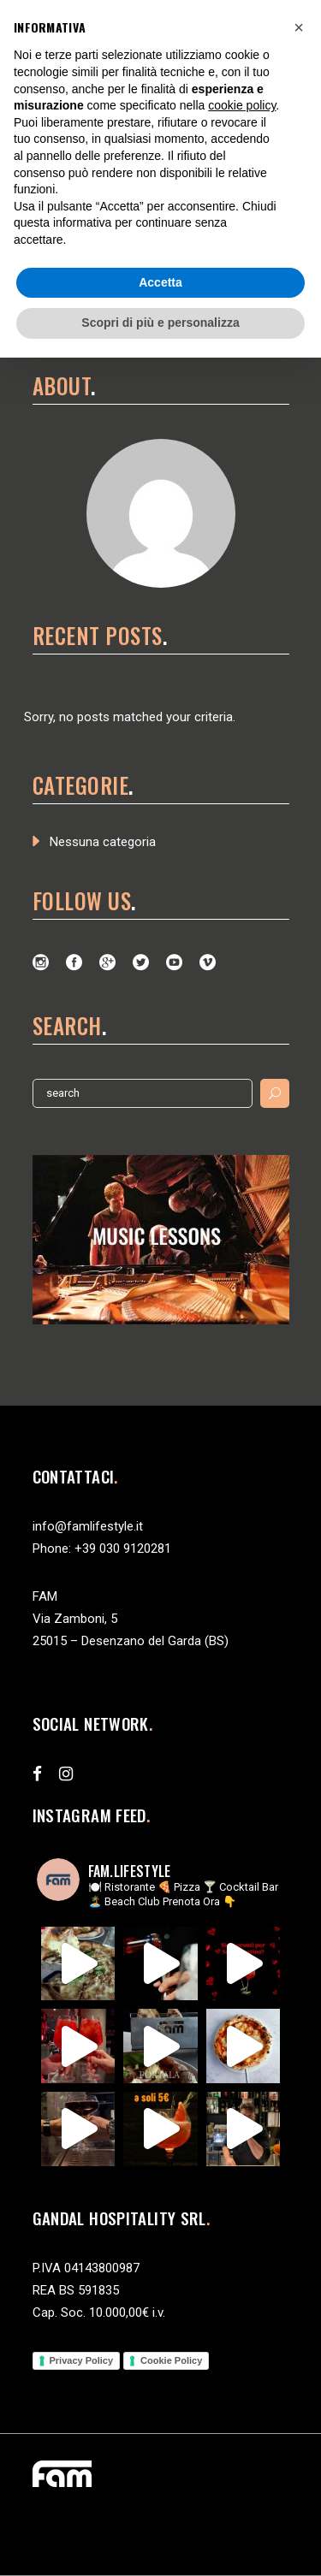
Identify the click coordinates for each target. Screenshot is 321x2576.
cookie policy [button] (242, 105)
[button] (298, 27)
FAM (45, 1596)
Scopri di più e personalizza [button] (160, 322)
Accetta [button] (160, 282)
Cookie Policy (171, 2360)
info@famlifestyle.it (88, 1526)
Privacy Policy (82, 2360)
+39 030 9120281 (122, 1548)
